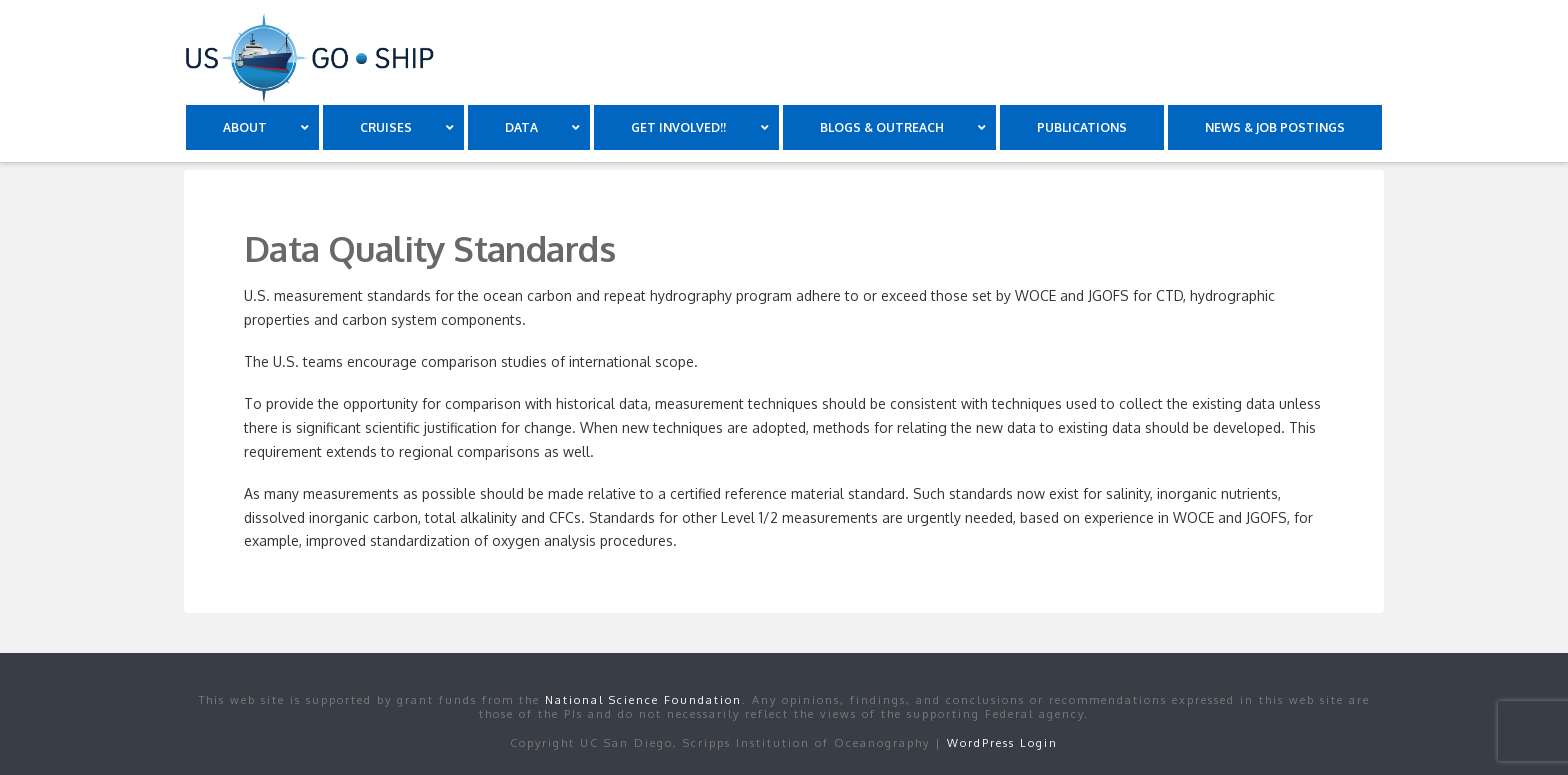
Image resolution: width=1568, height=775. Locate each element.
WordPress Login (1002, 743)
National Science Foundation (643, 700)
